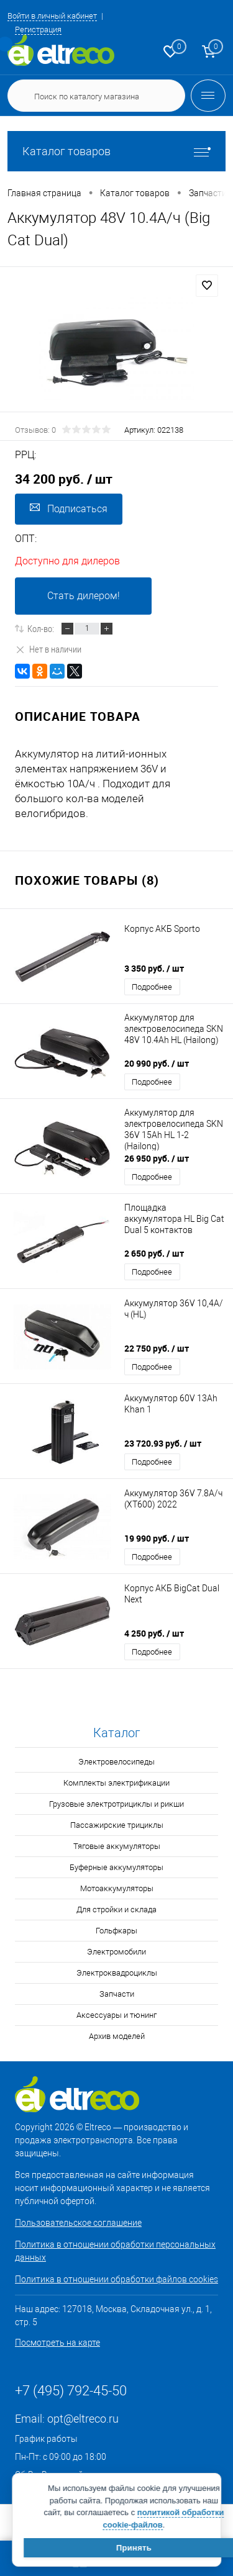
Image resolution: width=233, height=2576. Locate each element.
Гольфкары (116, 1930)
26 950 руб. (156, 1158)
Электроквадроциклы (116, 1972)
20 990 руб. (156, 1063)
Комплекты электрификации (116, 1782)
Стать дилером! (83, 596)
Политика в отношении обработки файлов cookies (116, 2279)
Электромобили (116, 1951)
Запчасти (116, 1994)
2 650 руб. (154, 1253)
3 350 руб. (154, 968)
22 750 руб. (156, 1348)
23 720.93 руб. (162, 1443)
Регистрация (38, 29)
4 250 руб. (154, 1633)
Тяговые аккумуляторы (116, 1846)
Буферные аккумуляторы (116, 1867)
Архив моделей (117, 2036)
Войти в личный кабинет (52, 15)
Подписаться (68, 508)
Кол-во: (40, 628)
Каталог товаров (116, 151)
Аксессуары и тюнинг (116, 2015)
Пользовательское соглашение (78, 2223)
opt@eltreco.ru (83, 2418)
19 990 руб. (156, 1538)
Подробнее (152, 987)
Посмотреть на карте (57, 2343)
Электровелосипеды (116, 1761)
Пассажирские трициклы (116, 1825)
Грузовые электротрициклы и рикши (116, 1804)
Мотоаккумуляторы (116, 1888)
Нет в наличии (48, 649)
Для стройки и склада (116, 1909)
